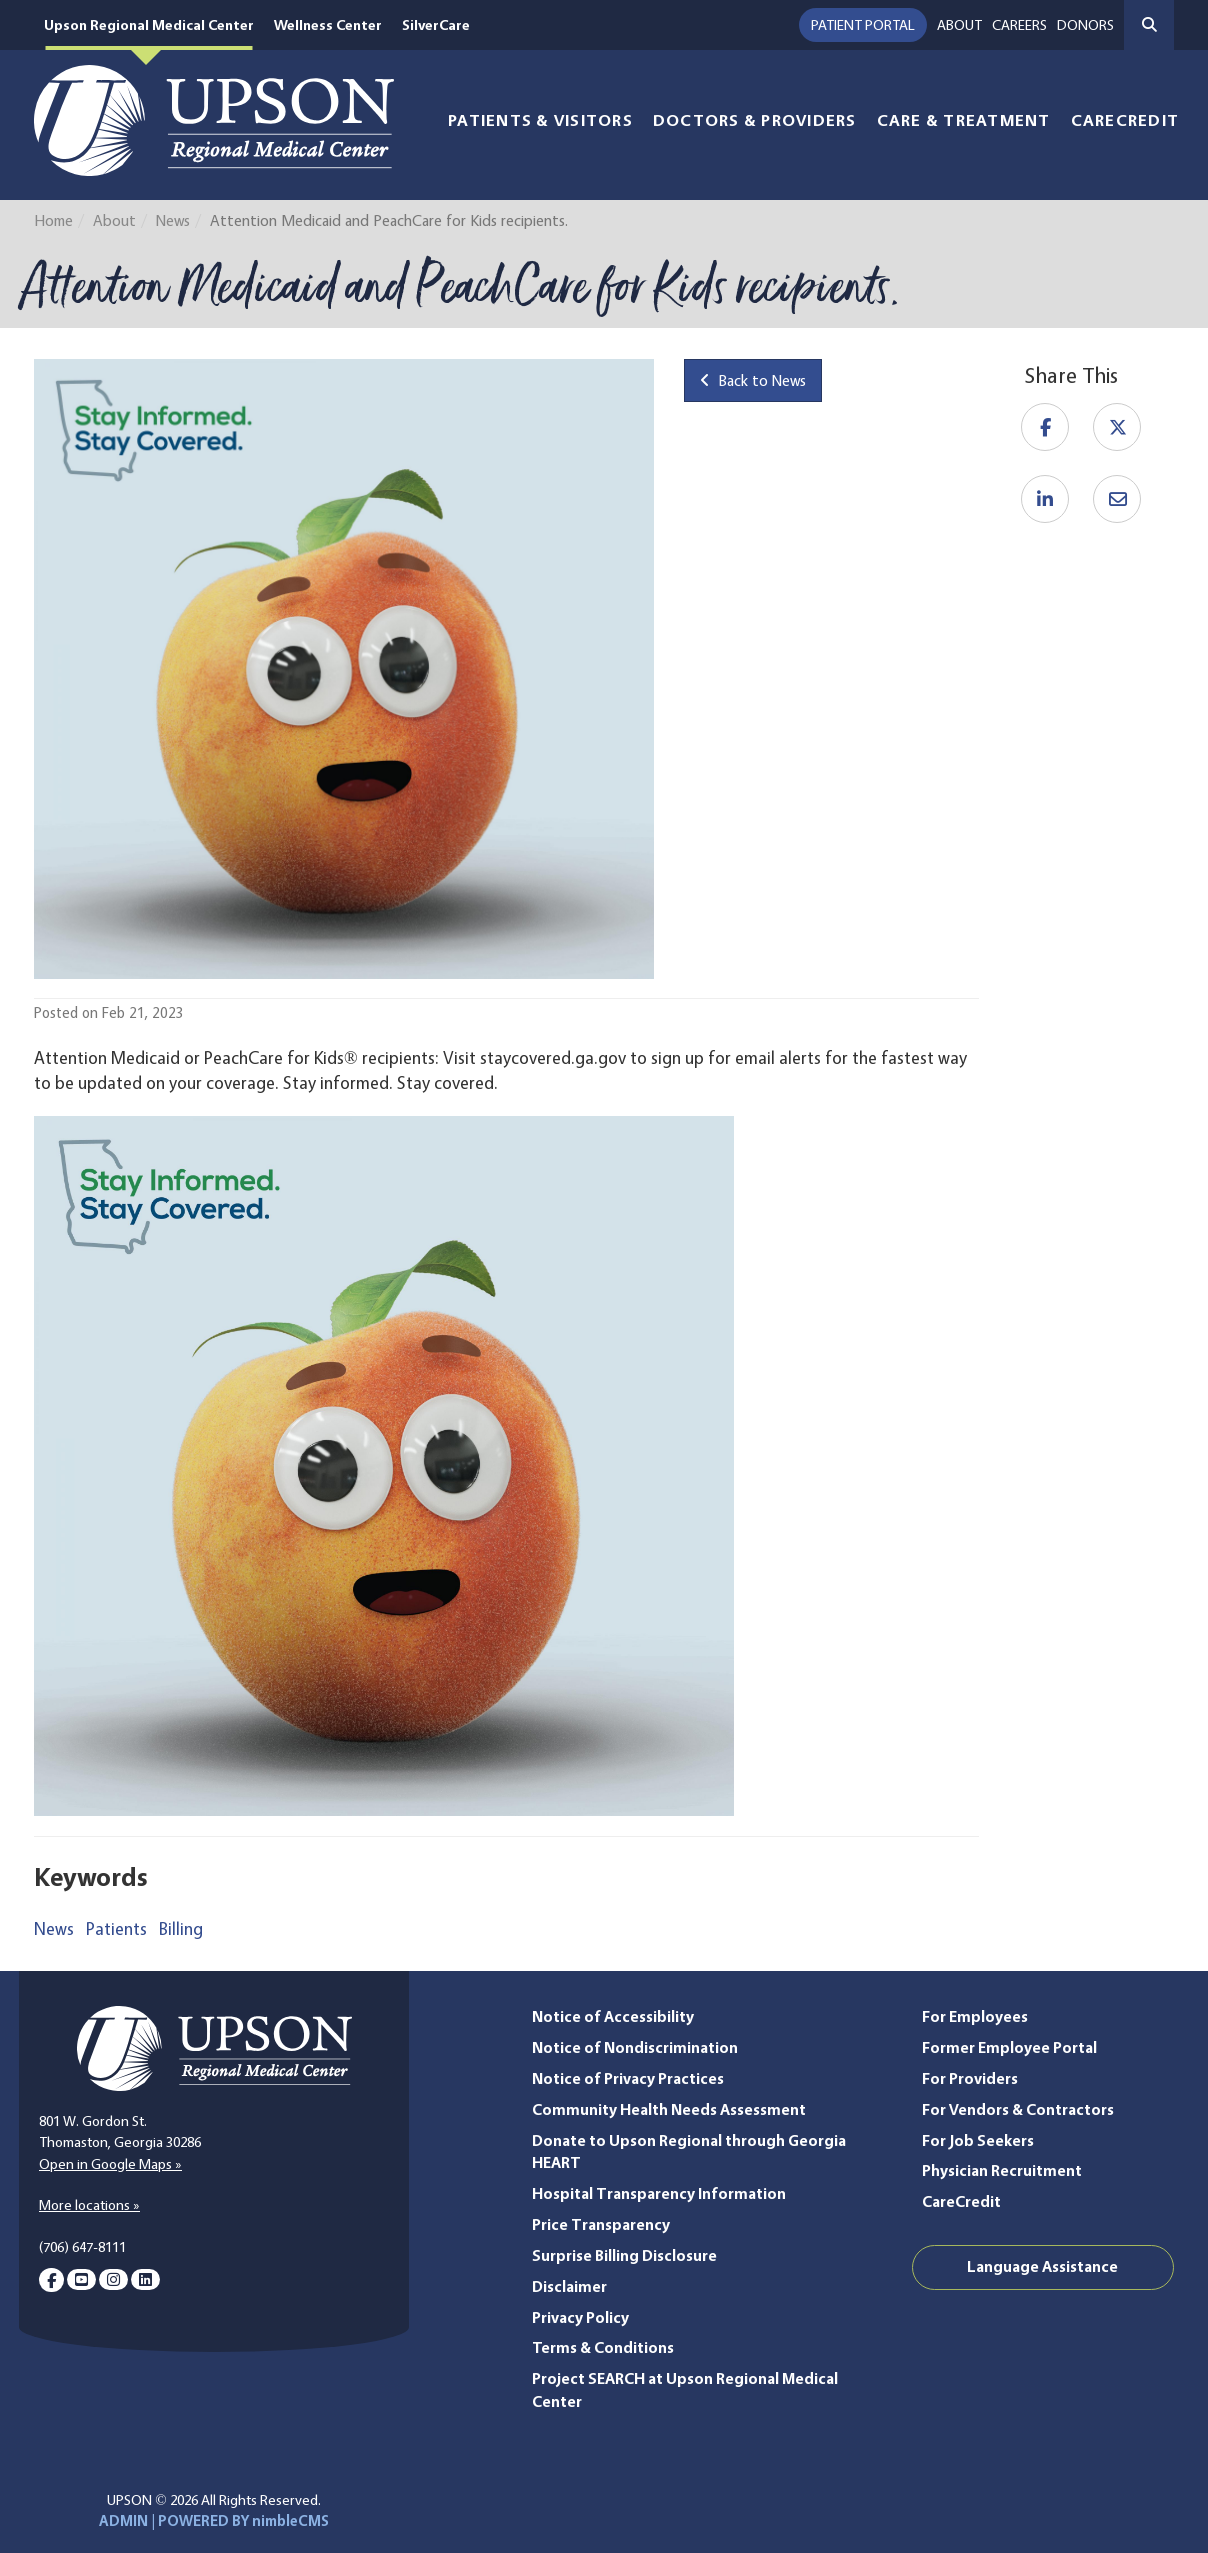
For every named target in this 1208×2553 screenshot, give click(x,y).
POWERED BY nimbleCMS (243, 2521)
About (959, 25)
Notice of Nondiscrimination (635, 2047)
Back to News (753, 380)
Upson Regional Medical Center (151, 25)
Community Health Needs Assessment (669, 2109)
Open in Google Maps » (110, 2164)
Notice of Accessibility (613, 2016)
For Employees (975, 2016)
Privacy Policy (580, 2317)
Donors (1085, 25)
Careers (1019, 25)
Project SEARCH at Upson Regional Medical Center (685, 2390)
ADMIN (123, 2521)
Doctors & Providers (755, 120)
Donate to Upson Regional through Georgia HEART (689, 2152)
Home (53, 220)
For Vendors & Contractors (1018, 2109)
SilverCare (444, 25)
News (173, 220)
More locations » (89, 2205)
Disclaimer (569, 2286)
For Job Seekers (978, 2140)
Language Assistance (1042, 2266)
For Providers (970, 2078)
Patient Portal (863, 25)
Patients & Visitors (540, 120)
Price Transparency (601, 2224)
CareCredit (1125, 120)
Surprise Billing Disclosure (624, 2255)
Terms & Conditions (603, 2347)
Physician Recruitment (1002, 2170)
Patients (116, 1928)
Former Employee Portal (1009, 2047)
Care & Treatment (964, 120)
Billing (181, 1928)
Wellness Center (333, 25)
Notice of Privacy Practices (628, 2078)
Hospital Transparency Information (659, 2193)
